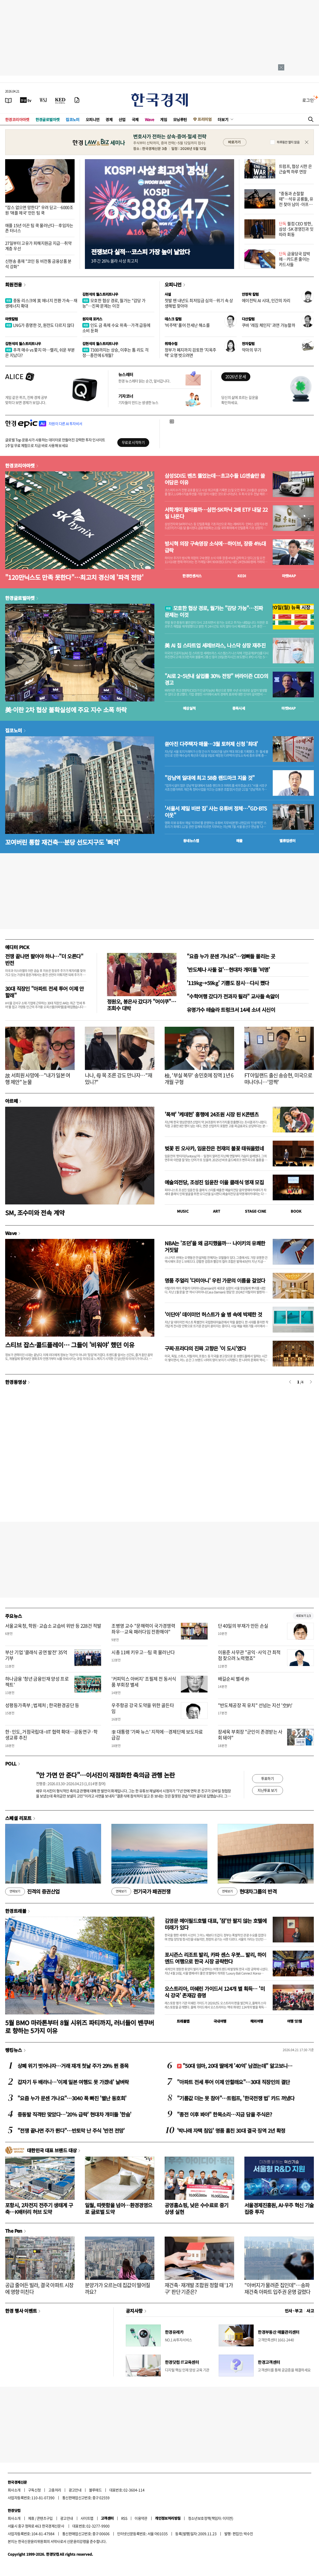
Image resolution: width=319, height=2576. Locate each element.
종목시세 (238, 708)
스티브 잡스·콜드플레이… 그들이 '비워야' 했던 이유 (69, 1345)
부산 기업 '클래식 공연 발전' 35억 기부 (36, 1655)
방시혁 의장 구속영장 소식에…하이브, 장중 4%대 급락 (215, 547)
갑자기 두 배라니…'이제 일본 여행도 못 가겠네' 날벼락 (73, 2082)
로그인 (308, 100)
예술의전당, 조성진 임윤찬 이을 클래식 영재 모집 (214, 1182)
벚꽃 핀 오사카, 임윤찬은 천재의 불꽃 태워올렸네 (214, 1148)
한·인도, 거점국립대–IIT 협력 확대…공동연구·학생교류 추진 (51, 1734)
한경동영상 (15, 1382)
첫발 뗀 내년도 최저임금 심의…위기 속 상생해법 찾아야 (199, 303)
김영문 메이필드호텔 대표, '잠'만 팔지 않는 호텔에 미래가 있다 (216, 1924)
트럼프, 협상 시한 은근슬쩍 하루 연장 (295, 169)
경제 (108, 119)
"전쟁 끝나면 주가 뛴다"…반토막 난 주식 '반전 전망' (71, 2130)
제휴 (31, 2518)
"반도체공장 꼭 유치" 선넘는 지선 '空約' (255, 1705)
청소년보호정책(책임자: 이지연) (210, 2518)
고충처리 (54, 2489)
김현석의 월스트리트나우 (100, 294)
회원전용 (13, 284)
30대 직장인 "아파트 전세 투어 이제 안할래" (44, 992)
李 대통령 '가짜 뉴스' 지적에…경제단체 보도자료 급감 (157, 1734)
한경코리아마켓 (17, 119)
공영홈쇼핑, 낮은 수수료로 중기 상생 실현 (196, 2208)
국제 (135, 119)
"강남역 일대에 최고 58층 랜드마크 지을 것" (210, 777)
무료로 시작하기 (133, 442)
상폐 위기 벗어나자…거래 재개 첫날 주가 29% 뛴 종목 (73, 2065)
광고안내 (75, 2489)
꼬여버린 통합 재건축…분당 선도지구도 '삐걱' (62, 842)
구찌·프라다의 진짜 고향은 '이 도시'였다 (205, 1348)
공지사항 (134, 2310)
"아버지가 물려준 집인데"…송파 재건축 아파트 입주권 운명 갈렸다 (277, 2288)
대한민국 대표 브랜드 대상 (52, 2150)
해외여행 (256, 2021)
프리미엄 (204, 119)
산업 (122, 119)
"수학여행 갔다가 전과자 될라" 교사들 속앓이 (233, 996)
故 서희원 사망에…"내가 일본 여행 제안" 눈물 (37, 1078)
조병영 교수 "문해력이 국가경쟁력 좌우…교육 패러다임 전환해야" (143, 1628)
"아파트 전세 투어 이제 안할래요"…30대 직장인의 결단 (233, 2082)
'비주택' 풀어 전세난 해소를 (187, 325)
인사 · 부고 (294, 2311)
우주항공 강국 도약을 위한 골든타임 (142, 1708)
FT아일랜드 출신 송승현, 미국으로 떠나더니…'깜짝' (278, 1078)
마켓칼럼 (11, 318)
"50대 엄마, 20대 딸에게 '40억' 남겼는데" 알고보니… (235, 2065)
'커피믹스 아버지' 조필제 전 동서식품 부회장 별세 (143, 1681)
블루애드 (95, 2489)
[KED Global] (60, 100)
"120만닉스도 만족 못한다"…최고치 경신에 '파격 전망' (74, 577)
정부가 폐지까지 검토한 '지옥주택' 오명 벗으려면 (190, 352)
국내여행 (220, 2021)
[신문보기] (8, 100)
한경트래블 (15, 1910)
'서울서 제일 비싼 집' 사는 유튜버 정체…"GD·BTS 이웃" (216, 811)
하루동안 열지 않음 (288, 142)
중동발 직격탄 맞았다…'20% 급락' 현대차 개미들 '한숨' (74, 2114)
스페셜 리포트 (18, 1818)
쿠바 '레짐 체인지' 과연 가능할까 (268, 325)
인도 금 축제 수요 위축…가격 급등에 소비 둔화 (116, 328)
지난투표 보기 (267, 1790)
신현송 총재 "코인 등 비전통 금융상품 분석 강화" (38, 263)
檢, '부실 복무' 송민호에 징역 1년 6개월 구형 (199, 1078)
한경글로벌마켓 (48, 119)
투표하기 (267, 1778)
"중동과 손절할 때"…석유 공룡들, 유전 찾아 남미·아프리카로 (296, 201)
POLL (10, 1763)
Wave (149, 119)
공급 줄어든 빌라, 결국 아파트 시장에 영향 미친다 (39, 2288)
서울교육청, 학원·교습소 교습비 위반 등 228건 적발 (53, 1625)
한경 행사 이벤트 (21, 2310)
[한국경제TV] (25, 100)
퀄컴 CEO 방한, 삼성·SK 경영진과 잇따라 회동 (296, 228)
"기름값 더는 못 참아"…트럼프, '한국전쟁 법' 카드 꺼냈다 (236, 2098)
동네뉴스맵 (191, 840)
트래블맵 (183, 2021)
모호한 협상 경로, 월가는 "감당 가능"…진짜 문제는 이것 (114, 303)
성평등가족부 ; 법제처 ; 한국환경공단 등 (42, 1705)
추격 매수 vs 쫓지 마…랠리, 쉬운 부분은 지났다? (40, 352)
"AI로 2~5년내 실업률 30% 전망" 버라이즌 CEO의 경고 (216, 679)
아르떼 (11, 1100)
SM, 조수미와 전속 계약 (34, 1213)
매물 (239, 840)
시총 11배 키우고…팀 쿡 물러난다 (143, 1652)
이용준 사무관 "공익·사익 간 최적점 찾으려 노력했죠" (249, 1655)
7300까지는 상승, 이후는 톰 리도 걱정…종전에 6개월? (115, 352)
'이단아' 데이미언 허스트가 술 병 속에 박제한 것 (213, 1314)
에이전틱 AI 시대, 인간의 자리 (266, 300)
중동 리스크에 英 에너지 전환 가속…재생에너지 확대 (41, 303)
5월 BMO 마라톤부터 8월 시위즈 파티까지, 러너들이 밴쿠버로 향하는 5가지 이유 (79, 2026)
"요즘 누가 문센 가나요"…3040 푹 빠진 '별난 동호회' (71, 2098)
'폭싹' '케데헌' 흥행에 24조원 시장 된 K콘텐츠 (212, 1114)
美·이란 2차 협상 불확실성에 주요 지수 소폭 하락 (66, 710)
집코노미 (72, 119)
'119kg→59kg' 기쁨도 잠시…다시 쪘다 (228, 983)
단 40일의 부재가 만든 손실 (243, 1625)
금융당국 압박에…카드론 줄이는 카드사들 (294, 258)
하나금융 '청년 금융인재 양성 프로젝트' (37, 1681)
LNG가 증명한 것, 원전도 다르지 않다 (39, 325)
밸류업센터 (287, 840)
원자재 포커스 (92, 318)
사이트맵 (87, 2518)
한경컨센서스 (191, 575)
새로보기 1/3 (303, 1616)
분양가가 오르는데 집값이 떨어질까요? (117, 2288)
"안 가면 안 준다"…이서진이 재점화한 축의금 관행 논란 (105, 1774)
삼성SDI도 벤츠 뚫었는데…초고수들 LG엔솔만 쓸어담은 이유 (215, 479)
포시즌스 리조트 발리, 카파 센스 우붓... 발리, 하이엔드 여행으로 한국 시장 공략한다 (215, 1958)
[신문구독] (77, 100)
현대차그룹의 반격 (247, 1891)
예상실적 (189, 708)
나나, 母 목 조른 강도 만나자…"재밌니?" (118, 1078)
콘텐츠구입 (45, 2518)
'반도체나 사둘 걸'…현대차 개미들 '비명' (228, 969)
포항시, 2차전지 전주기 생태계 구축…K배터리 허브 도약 (39, 2208)
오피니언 (93, 119)
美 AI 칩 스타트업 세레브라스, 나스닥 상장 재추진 (215, 645)
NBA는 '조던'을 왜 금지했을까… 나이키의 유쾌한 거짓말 (215, 1246)
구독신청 (34, 2489)
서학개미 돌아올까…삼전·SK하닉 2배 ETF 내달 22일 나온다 (216, 513)
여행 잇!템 (294, 2021)
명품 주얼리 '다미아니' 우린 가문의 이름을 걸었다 (215, 1280)
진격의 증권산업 (32, 1891)
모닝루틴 (180, 119)
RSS (124, 2518)
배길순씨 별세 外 (233, 1678)
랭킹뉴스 (13, 2050)
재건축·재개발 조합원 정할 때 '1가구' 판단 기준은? (199, 2288)
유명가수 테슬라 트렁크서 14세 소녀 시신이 (231, 1009)
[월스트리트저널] (43, 100)
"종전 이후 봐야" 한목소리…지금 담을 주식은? (224, 2114)
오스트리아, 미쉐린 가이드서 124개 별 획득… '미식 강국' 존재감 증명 (215, 1992)
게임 (163, 119)
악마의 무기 (251, 350)
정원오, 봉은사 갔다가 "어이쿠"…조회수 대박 (141, 1005)
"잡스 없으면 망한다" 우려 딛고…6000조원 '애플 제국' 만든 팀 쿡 (39, 210)
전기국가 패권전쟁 (140, 1891)
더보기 (223, 119)
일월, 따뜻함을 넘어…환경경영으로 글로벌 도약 (118, 2208)
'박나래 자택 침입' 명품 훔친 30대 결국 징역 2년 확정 (231, 2130)
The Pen (13, 2230)
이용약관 (141, 2518)
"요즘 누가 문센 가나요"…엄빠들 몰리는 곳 (231, 956)
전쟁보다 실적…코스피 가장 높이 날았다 (140, 251)
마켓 (289, 575)
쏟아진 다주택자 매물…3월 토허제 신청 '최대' (211, 744)
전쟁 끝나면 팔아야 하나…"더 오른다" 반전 (44, 959)
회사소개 (14, 2489)
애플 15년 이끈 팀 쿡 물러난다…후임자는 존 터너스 (39, 228)
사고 (310, 2311)
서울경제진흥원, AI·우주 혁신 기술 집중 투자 (279, 2208)
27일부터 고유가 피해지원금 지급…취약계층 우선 (38, 245)
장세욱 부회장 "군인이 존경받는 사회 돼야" (250, 1734)
